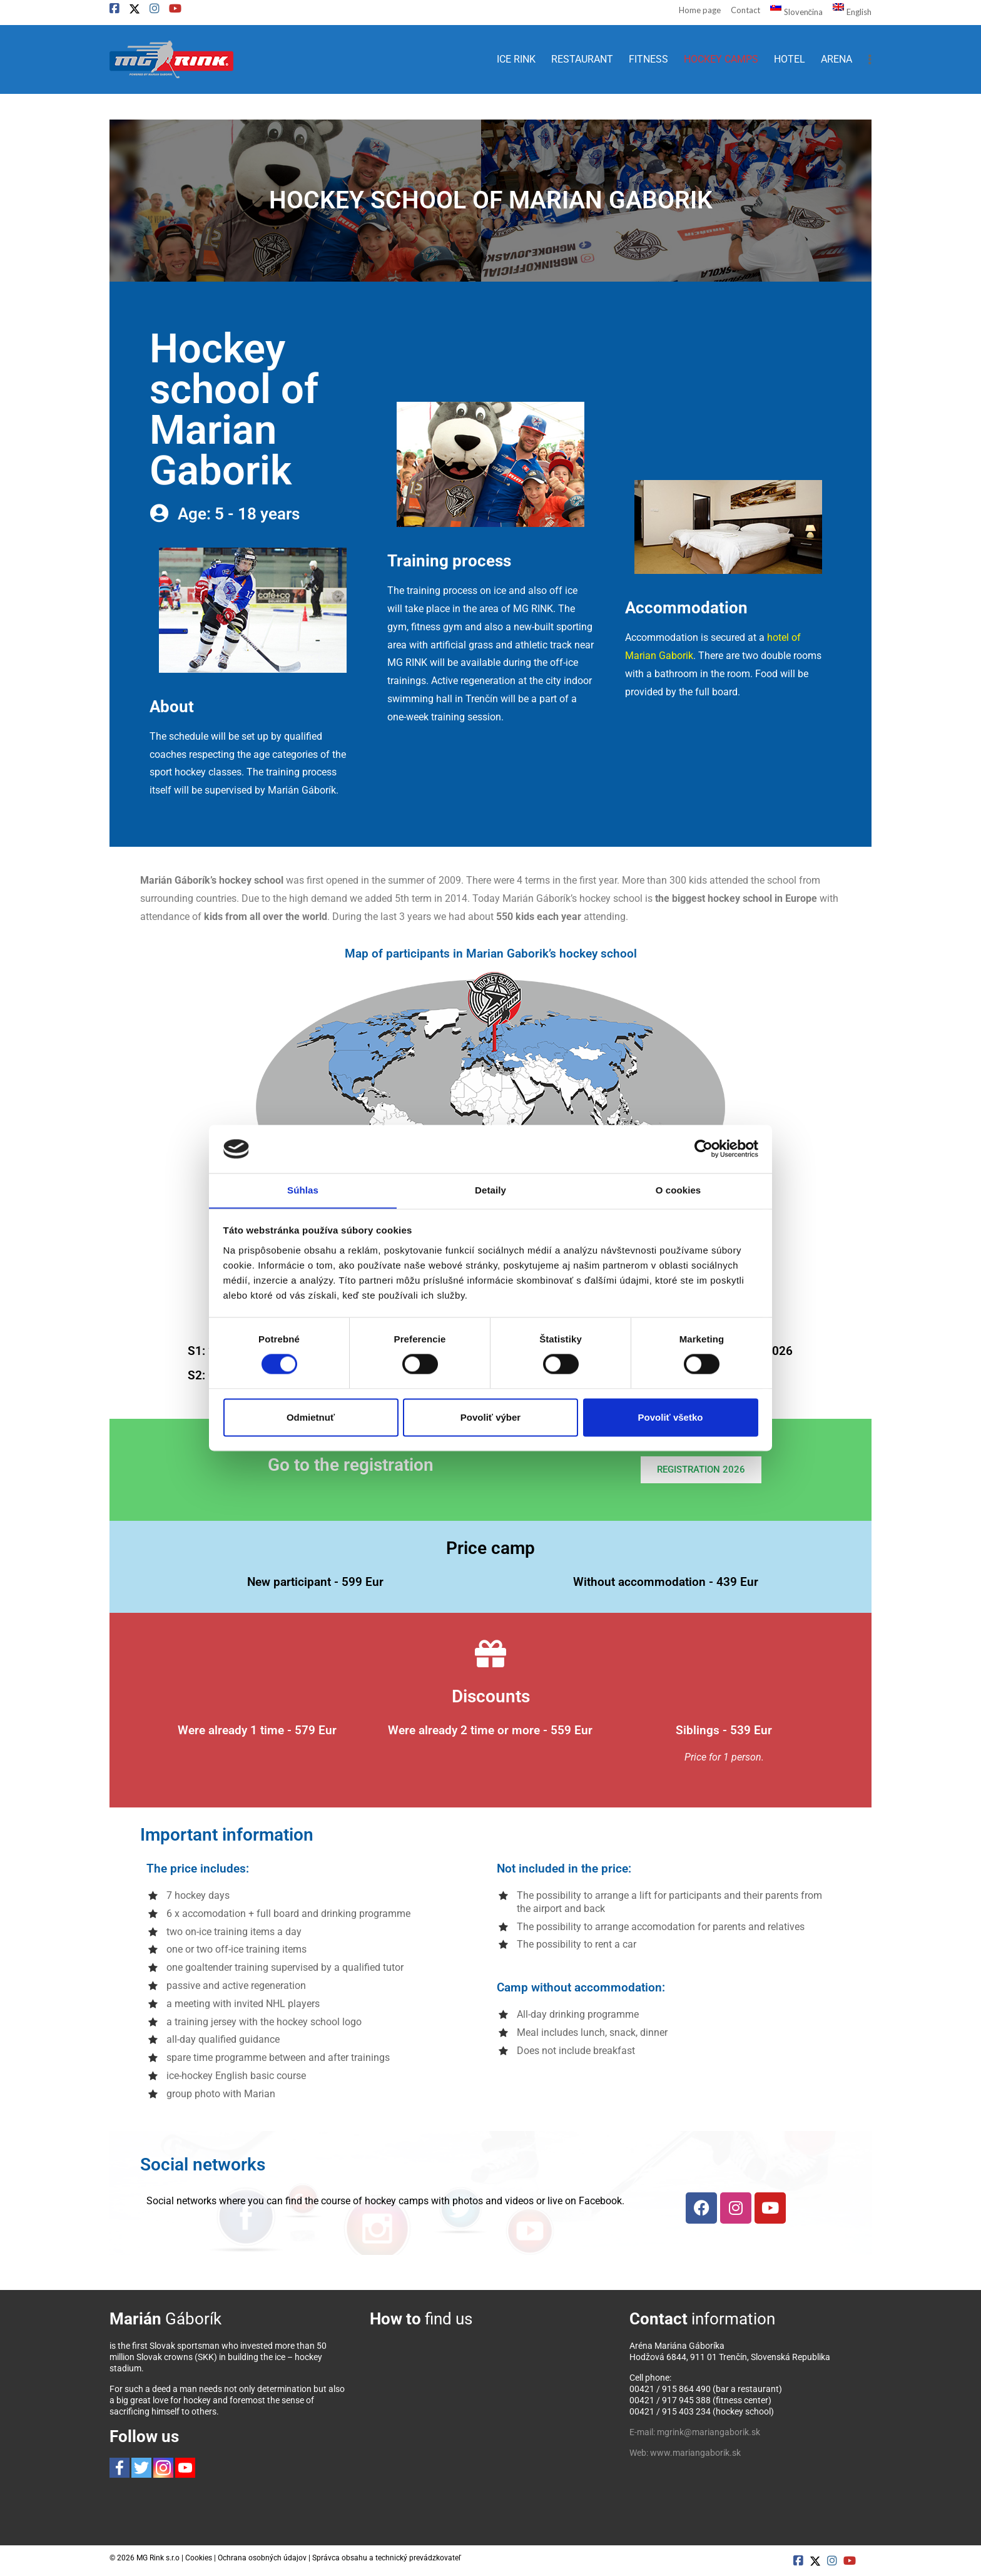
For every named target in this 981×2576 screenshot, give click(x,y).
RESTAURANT (582, 59)
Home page (700, 10)
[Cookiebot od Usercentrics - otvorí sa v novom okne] (703, 1148)
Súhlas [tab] (302, 1190)
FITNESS (648, 59)
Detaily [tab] (490, 1190)
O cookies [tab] (678, 1190)
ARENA (836, 59)
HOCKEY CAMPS (721, 59)
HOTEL (789, 59)
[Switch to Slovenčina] (791, 11)
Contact (745, 10)
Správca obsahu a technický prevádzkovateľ (386, 2557)
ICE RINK (516, 59)
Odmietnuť (311, 1418)
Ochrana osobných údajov (262, 2557)
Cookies (198, 2557)
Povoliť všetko (670, 1418)
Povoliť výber (490, 1418)
